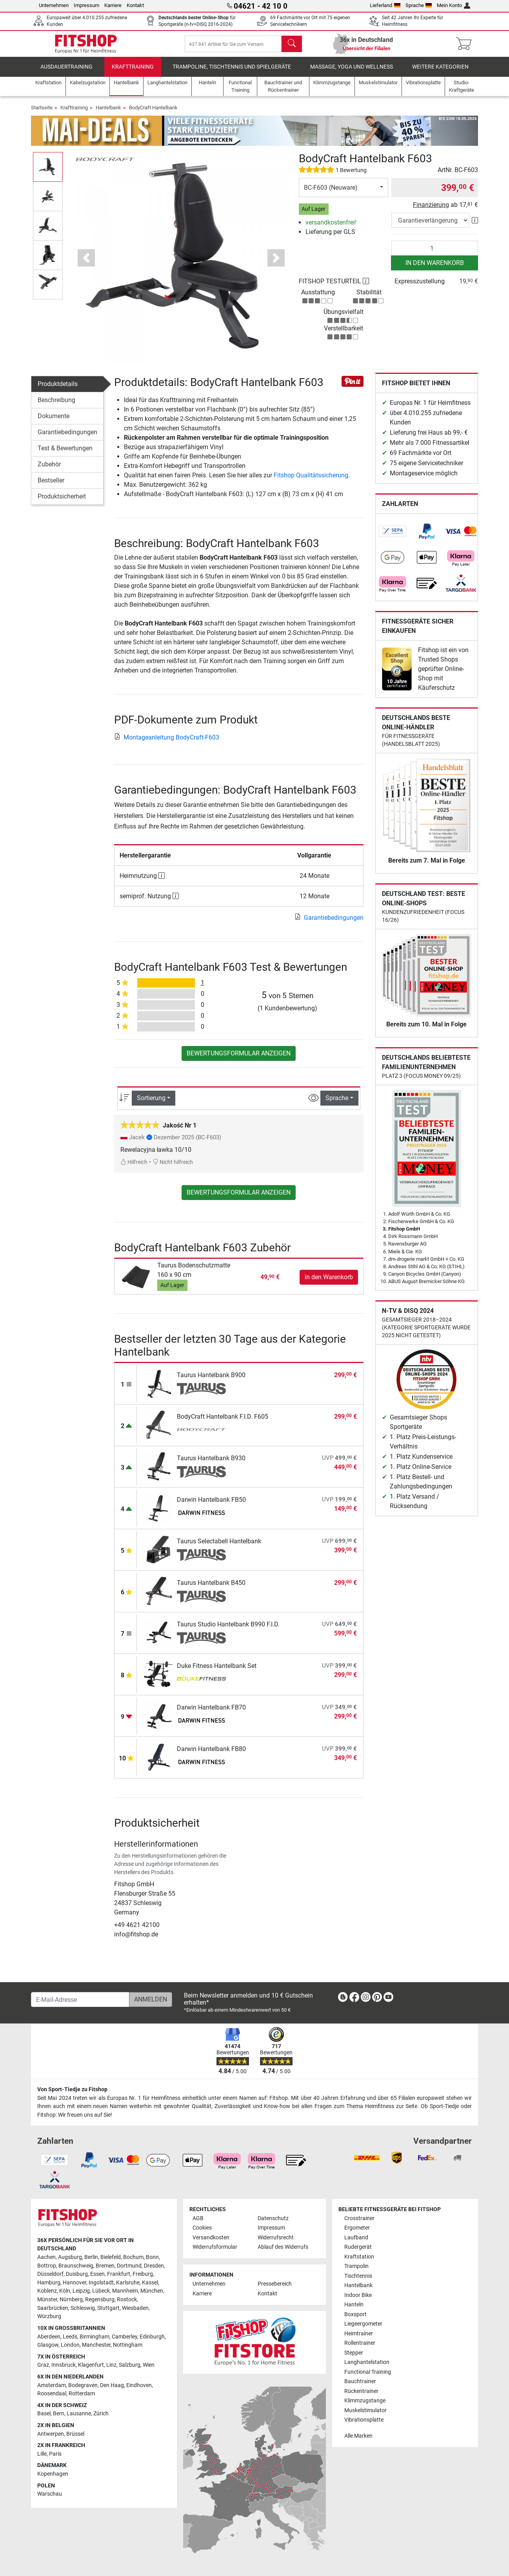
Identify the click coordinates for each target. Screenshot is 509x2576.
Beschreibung (56, 405)
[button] (86, 263)
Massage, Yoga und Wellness (351, 72)
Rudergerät (358, 2247)
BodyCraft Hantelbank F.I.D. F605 (222, 1422)
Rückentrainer (361, 2391)
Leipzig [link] (81, 2291)
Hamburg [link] (48, 2282)
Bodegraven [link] (83, 2385)
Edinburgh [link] (152, 2336)
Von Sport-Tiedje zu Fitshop (72, 2090)
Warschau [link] (49, 2494)
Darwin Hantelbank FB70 (211, 1713)
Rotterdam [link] (82, 2394)
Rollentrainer (359, 2343)
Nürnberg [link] (71, 2299)
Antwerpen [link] (50, 2434)
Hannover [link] (74, 2282)
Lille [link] (42, 2454)
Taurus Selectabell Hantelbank (219, 1546)
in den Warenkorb (434, 268)
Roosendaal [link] (51, 2394)
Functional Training (367, 2372)
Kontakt (135, 5)
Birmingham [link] (94, 2336)
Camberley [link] (124, 2336)
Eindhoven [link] (139, 2385)
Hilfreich (133, 1167)
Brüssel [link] (75, 2434)
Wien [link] (149, 2365)
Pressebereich (275, 2284)
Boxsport (355, 2314)
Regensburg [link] (100, 2299)
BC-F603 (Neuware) (331, 193)
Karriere (113, 5)
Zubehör (49, 469)
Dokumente (53, 421)
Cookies (202, 2228)
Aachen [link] (46, 2257)
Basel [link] (44, 2414)
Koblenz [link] (47, 2291)
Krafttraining (133, 72)
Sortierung (151, 1103)
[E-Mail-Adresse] (80, 1999)
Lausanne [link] (79, 2414)
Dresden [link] (154, 2265)
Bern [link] (58, 2414)
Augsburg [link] (70, 2257)
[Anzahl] (434, 253)
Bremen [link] (105, 2265)
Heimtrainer (358, 2333)
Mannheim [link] (125, 2291)
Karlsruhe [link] (128, 2282)
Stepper (353, 2352)
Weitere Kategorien (440, 72)
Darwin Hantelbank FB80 (211, 1754)
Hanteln (354, 2305)
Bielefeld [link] (110, 2257)
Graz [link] (43, 2365)
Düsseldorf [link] (50, 2274)
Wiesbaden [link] (135, 2308)
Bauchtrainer (360, 2381)
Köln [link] (64, 2291)
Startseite (42, 113)
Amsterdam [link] (51, 2385)
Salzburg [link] (129, 2365)
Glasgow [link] (47, 2345)
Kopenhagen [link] (52, 2474)
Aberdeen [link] (48, 2336)
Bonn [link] (152, 2257)
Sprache (418, 5)
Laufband (356, 2237)
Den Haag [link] (112, 2385)
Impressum (86, 5)
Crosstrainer (359, 2218)
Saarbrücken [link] (52, 2308)
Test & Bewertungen (65, 453)
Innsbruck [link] (63, 2365)
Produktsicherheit (62, 502)
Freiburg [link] (143, 2274)
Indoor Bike (358, 2295)
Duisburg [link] (77, 2274)
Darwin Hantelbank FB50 (211, 1505)
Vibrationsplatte (364, 2419)
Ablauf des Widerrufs (283, 2247)
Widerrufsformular (215, 2247)
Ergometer (357, 2228)
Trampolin (356, 2266)
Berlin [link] (91, 2257)
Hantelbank (108, 113)
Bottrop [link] (46, 2265)
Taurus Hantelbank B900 (211, 1380)
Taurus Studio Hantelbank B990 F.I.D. (228, 1629)
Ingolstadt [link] (101, 2282)
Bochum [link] (133, 2257)
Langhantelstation (366, 2362)
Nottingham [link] (127, 2345)
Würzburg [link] (49, 2316)
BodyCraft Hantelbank (153, 113)
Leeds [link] (70, 2336)
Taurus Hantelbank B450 (211, 1588)
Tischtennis (358, 2276)
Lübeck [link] (101, 2291)
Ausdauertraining (66, 72)
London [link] (70, 2345)
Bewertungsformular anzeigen (239, 1058)
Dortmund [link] (129, 2265)
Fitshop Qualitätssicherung (311, 480)
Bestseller (51, 485)
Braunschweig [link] (75, 2265)
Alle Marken (358, 2436)
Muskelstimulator (365, 2410)
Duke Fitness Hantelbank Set (216, 1671)
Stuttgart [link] (108, 2308)
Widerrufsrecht (276, 2237)
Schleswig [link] (83, 2308)
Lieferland (385, 5)
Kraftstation (359, 2256)
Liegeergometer (363, 2324)
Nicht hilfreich (173, 1167)
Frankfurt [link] (118, 2274)
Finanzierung (431, 210)
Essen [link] (97, 2274)
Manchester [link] (96, 2345)
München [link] (151, 2291)
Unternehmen (54, 5)
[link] (392, 537)
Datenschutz (273, 2218)
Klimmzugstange (364, 2400)
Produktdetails (58, 389)
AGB (198, 2218)
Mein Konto (453, 5)
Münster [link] (47, 2299)
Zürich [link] (101, 2414)
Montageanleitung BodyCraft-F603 (166, 743)
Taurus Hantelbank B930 (211, 1463)
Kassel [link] (150, 2282)
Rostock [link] (127, 2299)
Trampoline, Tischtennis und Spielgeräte (232, 72)
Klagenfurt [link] (91, 2365)
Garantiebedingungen (67, 437)
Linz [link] (111, 2365)
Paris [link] (55, 2454)
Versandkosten (211, 2237)
